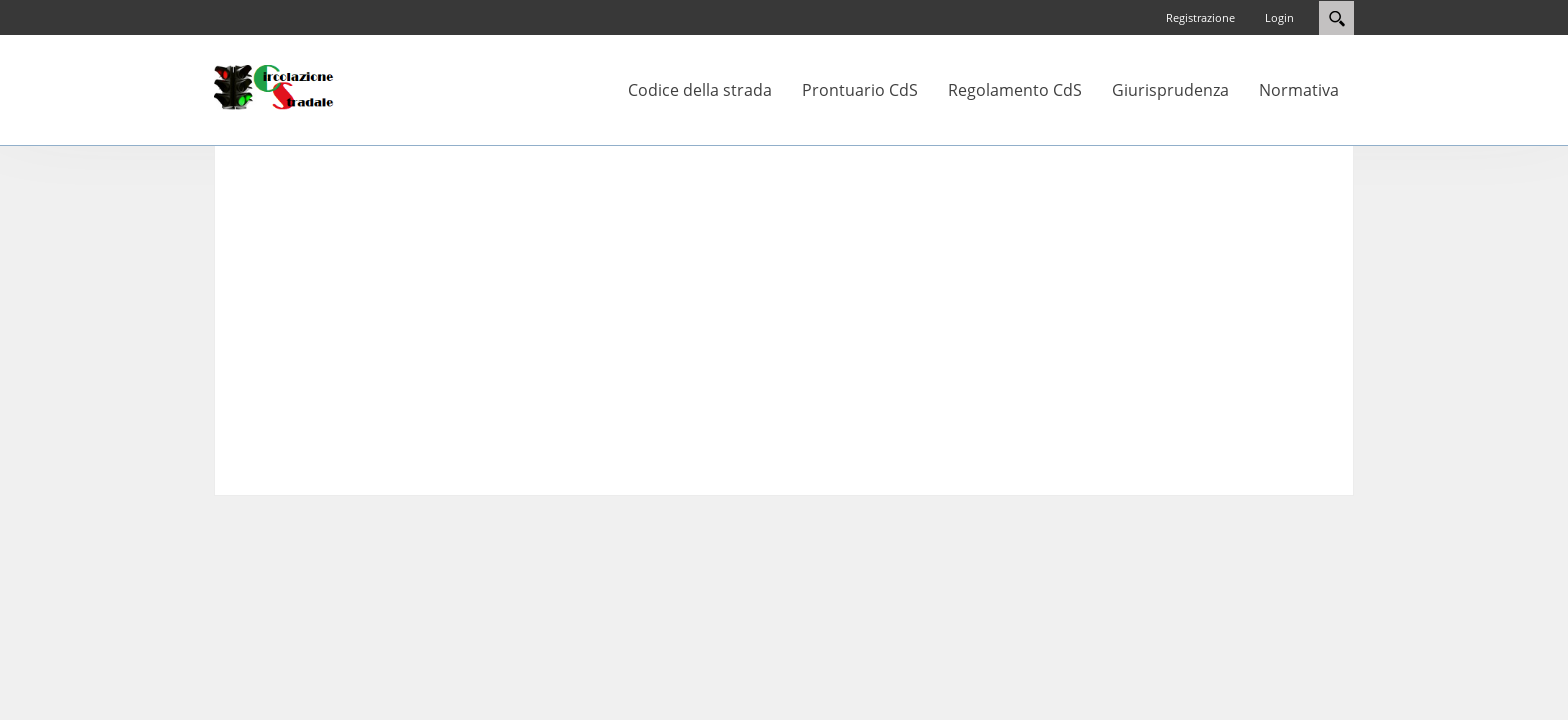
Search (1336, 18)
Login (1279, 17)
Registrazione (1200, 17)
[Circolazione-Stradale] (274, 86)
